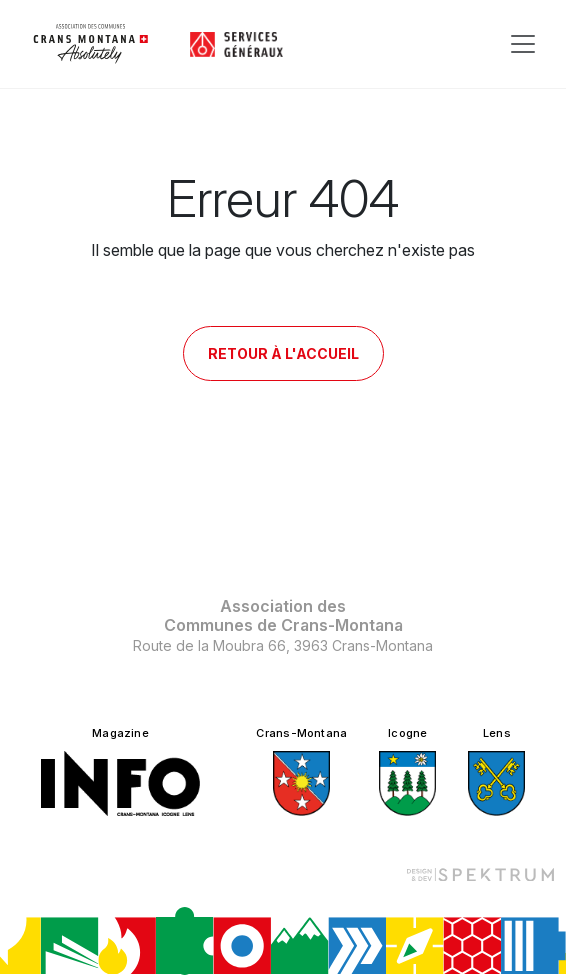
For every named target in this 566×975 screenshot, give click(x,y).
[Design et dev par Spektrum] (480, 873)
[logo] (91, 44)
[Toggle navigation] (523, 44)
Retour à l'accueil (283, 353)
